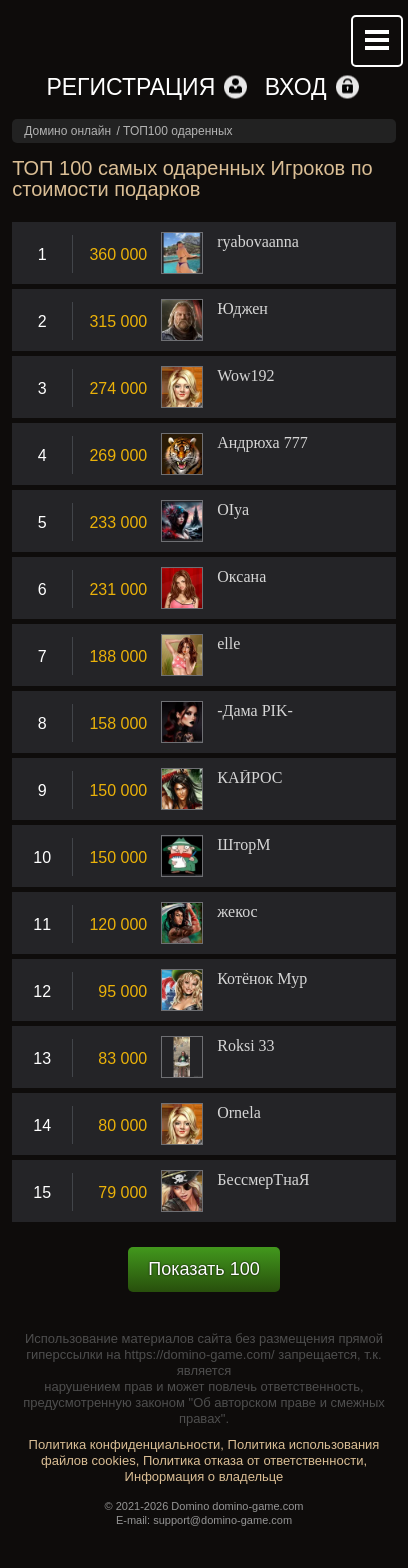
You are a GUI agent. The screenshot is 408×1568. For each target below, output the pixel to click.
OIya (233, 510)
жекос (237, 912)
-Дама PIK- (255, 711)
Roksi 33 (245, 1046)
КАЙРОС (249, 778)
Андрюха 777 (262, 443)
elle (228, 644)
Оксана (241, 577)
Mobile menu (377, 41)
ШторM (243, 845)
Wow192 (245, 376)
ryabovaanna (258, 242)
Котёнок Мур (262, 979)
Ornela (239, 1113)
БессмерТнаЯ (263, 1180)
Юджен (242, 309)
